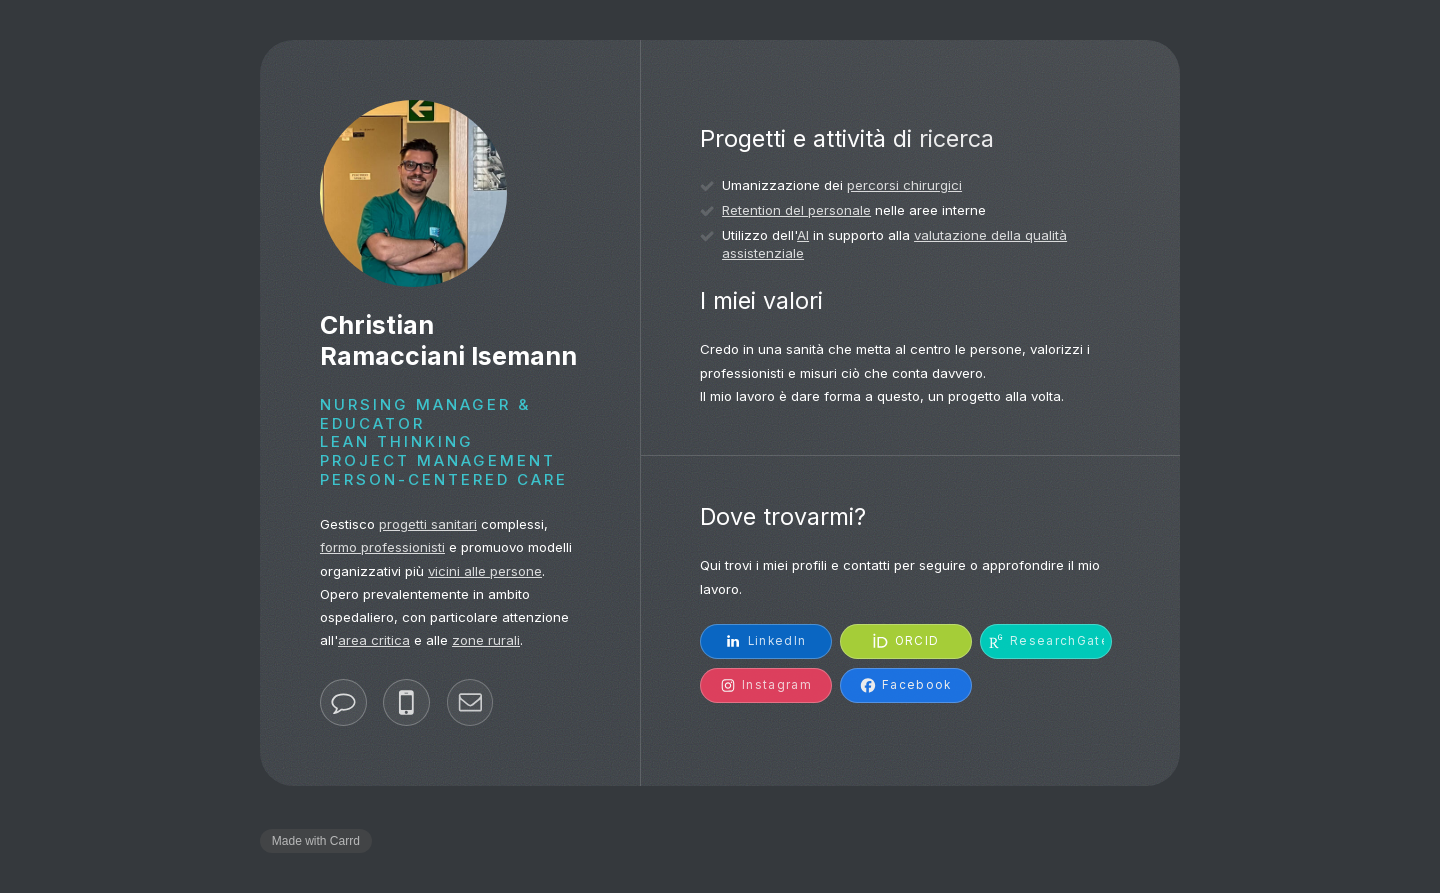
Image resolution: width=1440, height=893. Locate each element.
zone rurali (486, 640)
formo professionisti (382, 547)
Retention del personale (796, 210)
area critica (374, 640)
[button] (343, 702)
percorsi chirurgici (904, 185)
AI (803, 235)
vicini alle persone (485, 571)
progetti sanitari (428, 524)
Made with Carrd (316, 841)
